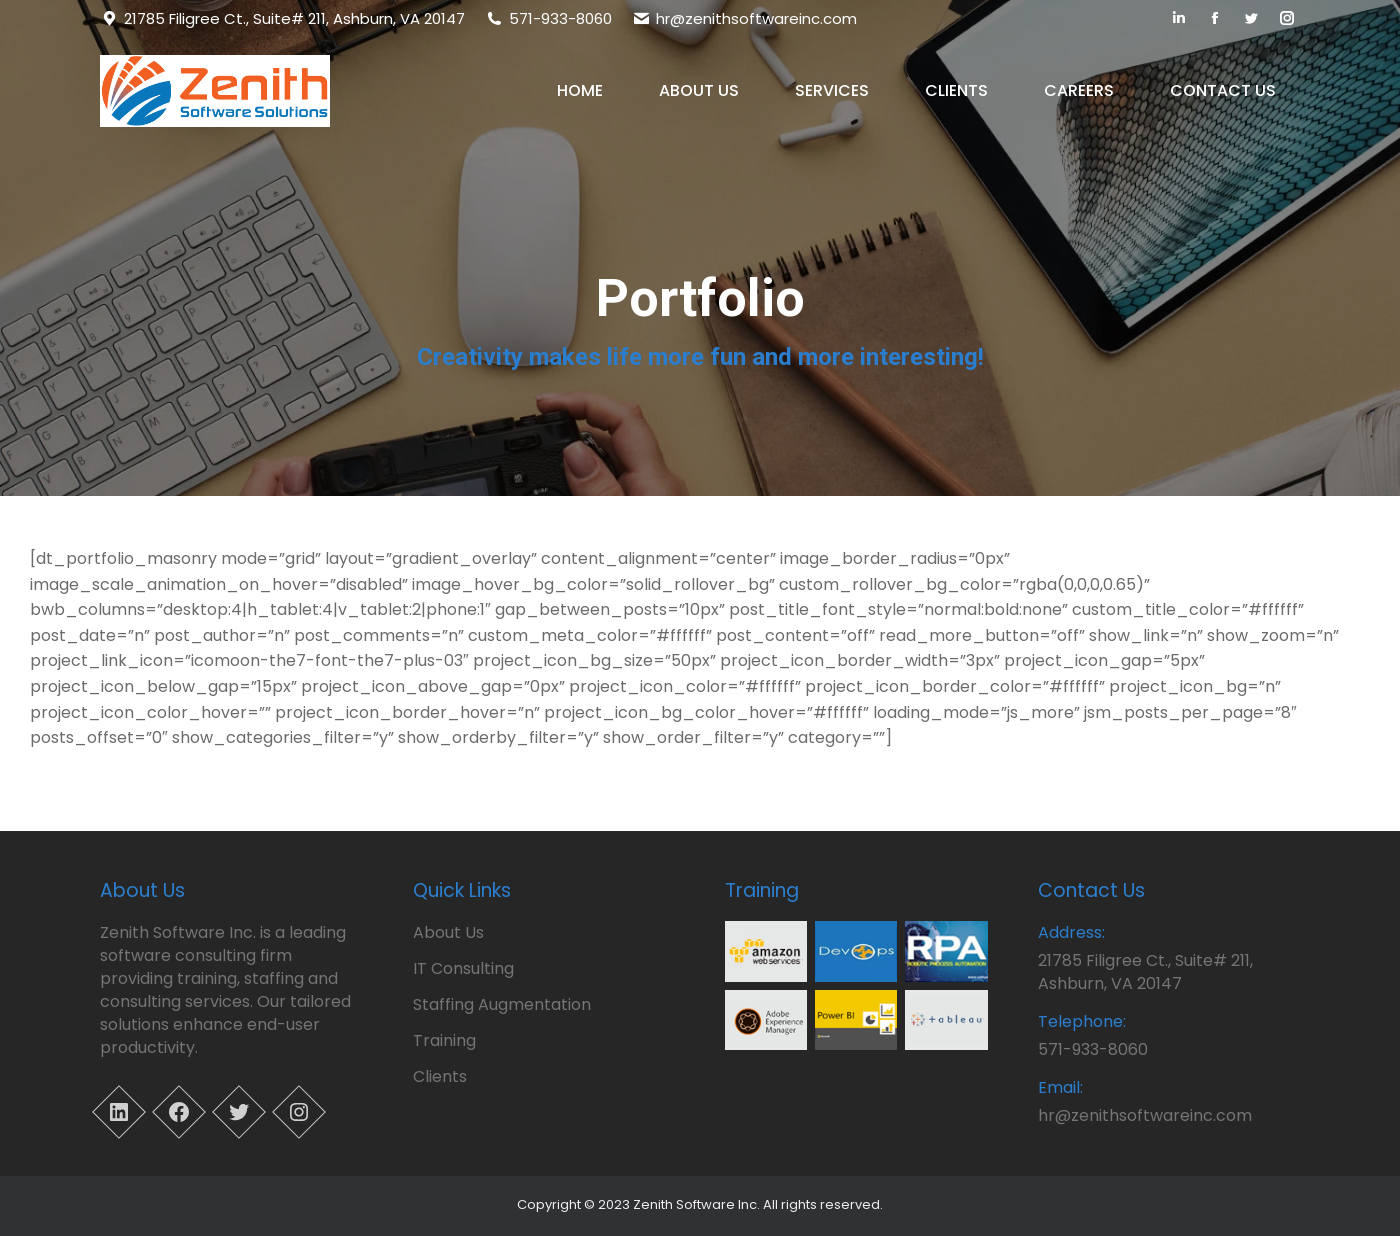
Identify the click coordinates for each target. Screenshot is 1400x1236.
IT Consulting (463, 968)
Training (444, 1040)
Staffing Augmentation (502, 1004)
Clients (440, 1076)
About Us (448, 932)
